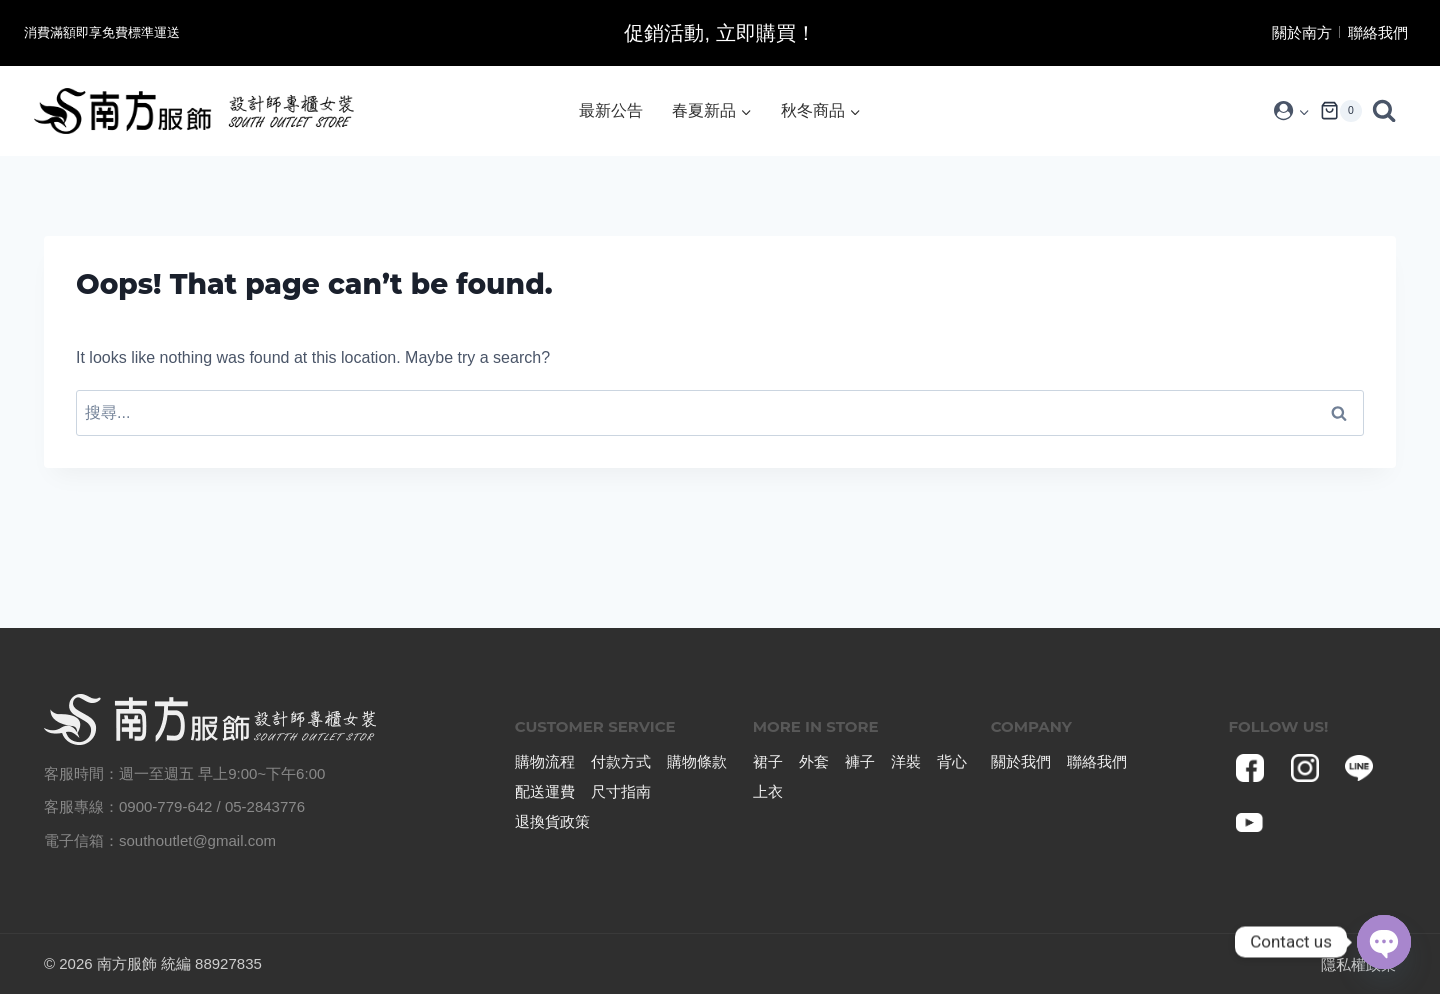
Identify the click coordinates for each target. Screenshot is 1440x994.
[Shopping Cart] (1341, 111)
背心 (952, 761)
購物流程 (545, 761)
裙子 (768, 761)
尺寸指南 (621, 791)
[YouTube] (1251, 823)
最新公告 (611, 110)
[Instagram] (1305, 768)
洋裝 (906, 761)
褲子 (860, 761)
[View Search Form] (1389, 111)
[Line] (1359, 768)
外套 (814, 761)
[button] (1303, 111)
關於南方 (1302, 32)
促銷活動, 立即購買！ (719, 33)
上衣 (768, 791)
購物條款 (697, 761)
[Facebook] (1251, 768)
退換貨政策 (552, 821)
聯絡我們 (1378, 32)
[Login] (1291, 111)
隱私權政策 (1358, 964)
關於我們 (1021, 761)
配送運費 (545, 791)
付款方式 (621, 761)
